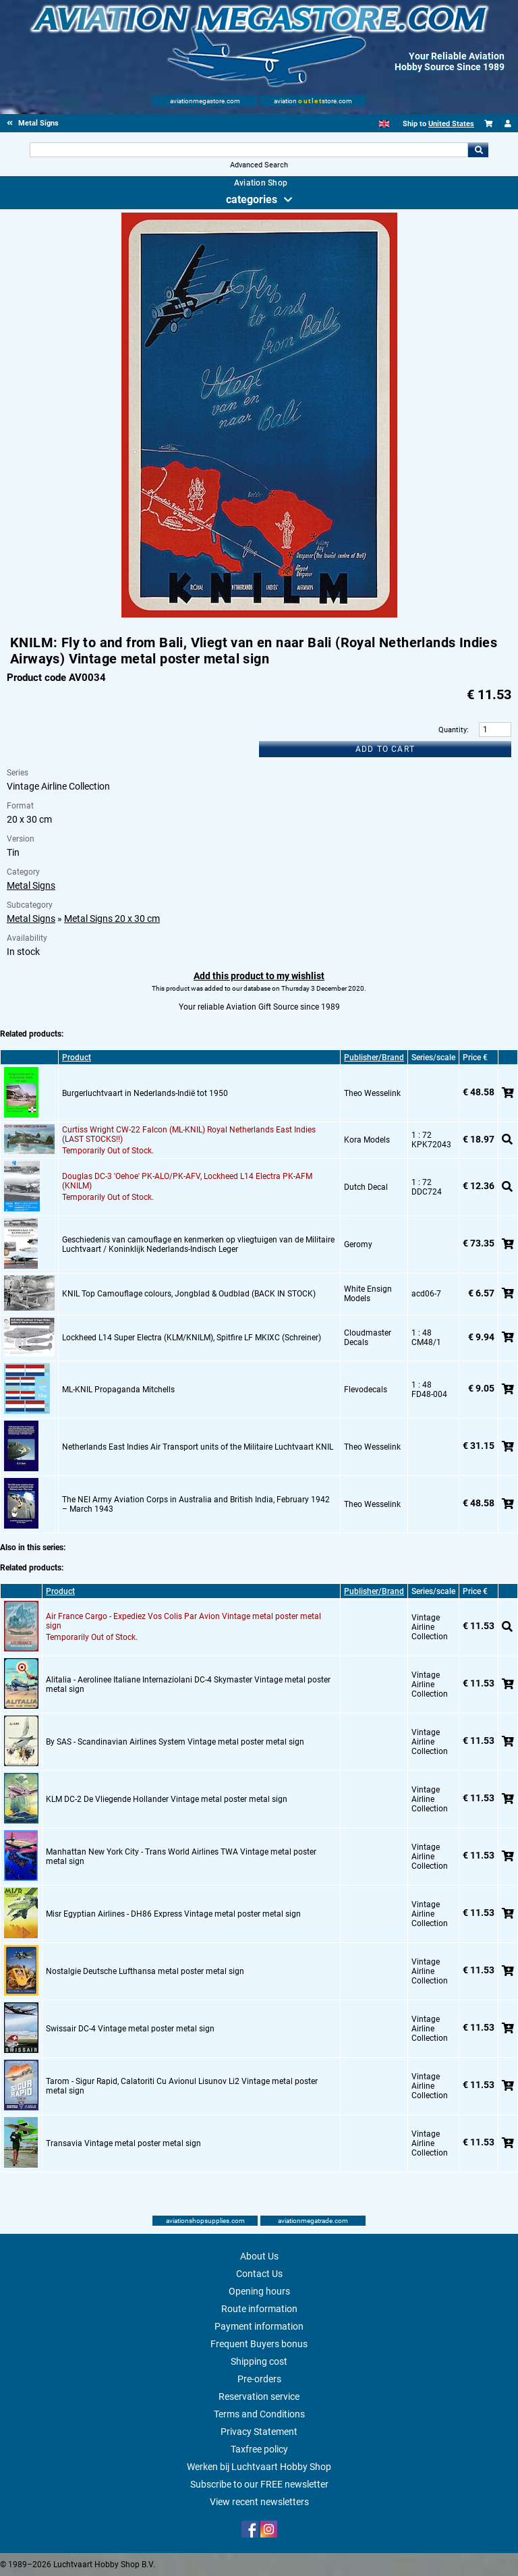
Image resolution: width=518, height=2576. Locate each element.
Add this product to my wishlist (259, 975)
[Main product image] (259, 615)
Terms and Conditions (259, 2414)
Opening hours (259, 2291)
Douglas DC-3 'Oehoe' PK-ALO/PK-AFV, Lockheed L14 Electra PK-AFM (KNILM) (187, 1181)
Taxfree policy (259, 2449)
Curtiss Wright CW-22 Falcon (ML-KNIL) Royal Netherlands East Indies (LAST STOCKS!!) (189, 1134)
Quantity (452, 729)
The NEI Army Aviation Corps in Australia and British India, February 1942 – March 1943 (196, 1504)
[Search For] (248, 149)
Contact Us (259, 2273)
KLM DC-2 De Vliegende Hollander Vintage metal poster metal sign (166, 1799)
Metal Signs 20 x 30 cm (112, 918)
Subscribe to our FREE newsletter (259, 2484)
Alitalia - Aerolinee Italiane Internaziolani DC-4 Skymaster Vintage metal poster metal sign (188, 1684)
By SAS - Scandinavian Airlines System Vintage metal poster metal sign (175, 1742)
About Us (259, 2256)
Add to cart (385, 749)
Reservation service (259, 2396)
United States (451, 123)
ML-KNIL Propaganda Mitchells (118, 1389)
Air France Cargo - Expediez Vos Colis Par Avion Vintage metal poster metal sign (183, 1621)
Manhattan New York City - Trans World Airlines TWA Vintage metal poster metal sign (181, 1856)
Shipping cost (259, 2361)
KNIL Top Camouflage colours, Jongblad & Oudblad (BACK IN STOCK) (189, 1293)
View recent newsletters (259, 2501)
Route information (259, 2308)
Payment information (259, 2326)
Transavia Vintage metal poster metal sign (123, 2143)
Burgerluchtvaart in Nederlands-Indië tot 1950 (145, 1093)
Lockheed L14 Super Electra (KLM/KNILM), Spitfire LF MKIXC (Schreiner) (191, 1337)
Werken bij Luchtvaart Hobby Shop (259, 2466)
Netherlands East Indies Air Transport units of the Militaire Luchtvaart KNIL (197, 1447)
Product (76, 1057)
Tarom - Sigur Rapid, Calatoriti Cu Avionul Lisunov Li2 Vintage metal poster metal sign (182, 2086)
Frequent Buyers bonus (259, 2343)
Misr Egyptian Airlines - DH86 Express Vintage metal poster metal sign (173, 1914)
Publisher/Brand (374, 1057)
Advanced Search (259, 165)
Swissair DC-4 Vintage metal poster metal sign (130, 2028)
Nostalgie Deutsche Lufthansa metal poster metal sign (145, 1971)
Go (478, 149)
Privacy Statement (259, 2431)
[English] (384, 123)
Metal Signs (31, 885)
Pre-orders (259, 2379)
